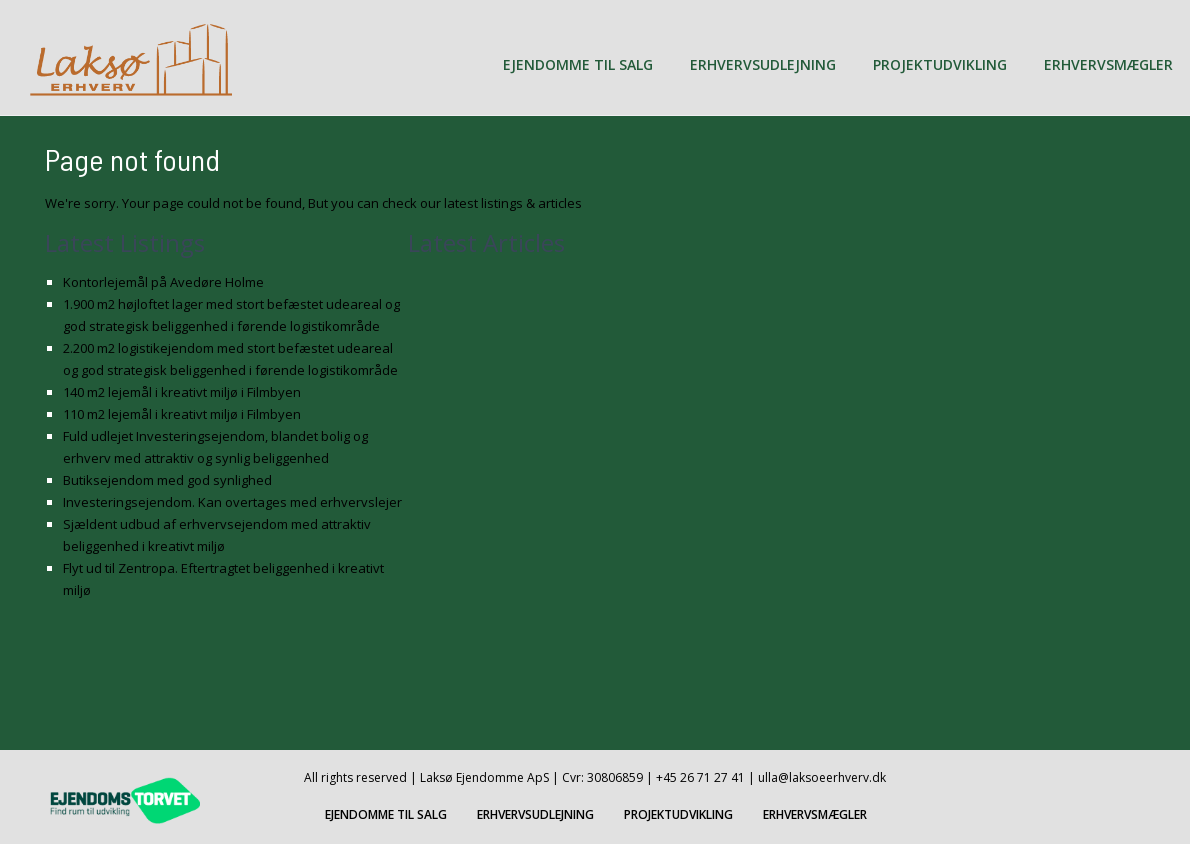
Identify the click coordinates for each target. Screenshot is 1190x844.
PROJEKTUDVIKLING (940, 64)
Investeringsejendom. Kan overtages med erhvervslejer (232, 502)
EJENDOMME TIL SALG (578, 64)
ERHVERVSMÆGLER (1108, 64)
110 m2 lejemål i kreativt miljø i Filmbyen (182, 414)
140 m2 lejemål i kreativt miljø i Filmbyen (182, 392)
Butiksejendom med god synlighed (167, 480)
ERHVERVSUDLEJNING (763, 64)
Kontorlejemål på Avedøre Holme (163, 282)
